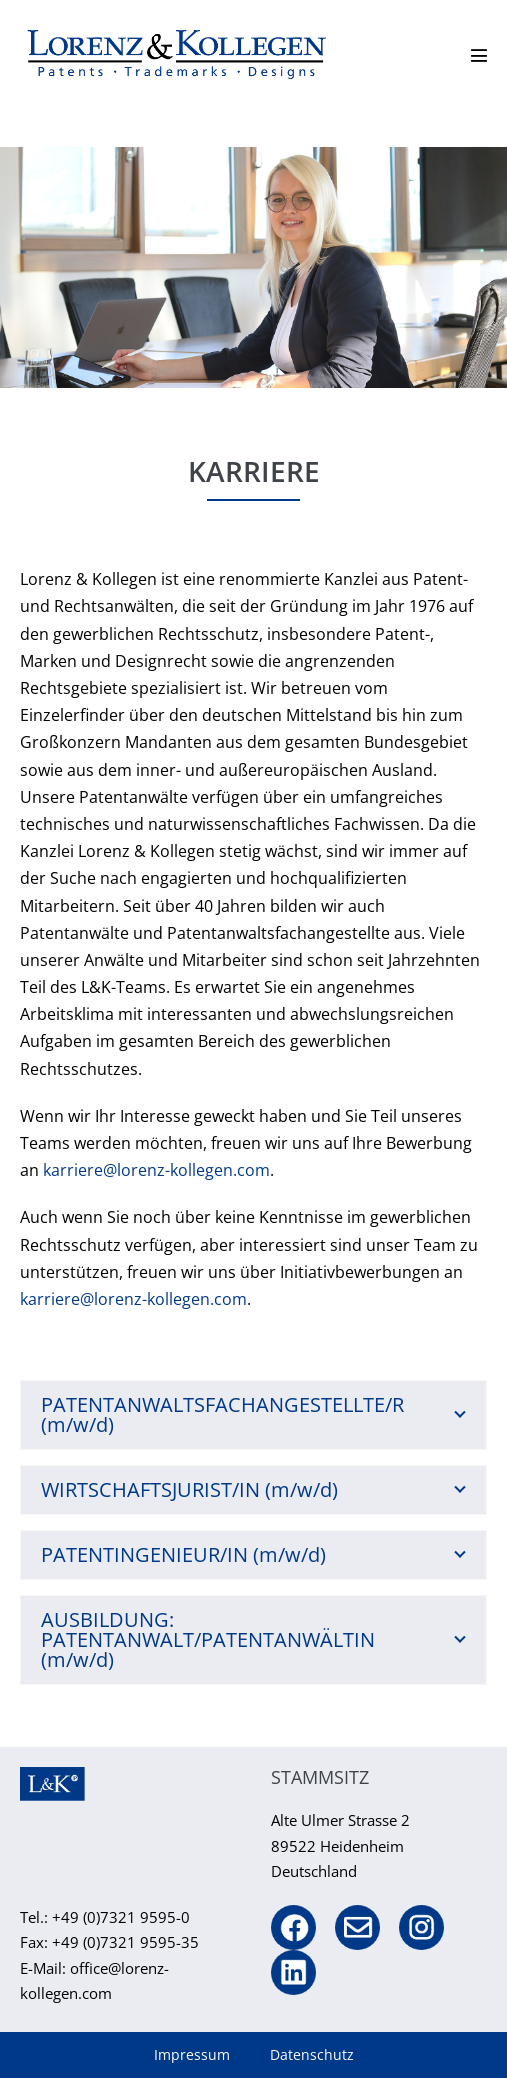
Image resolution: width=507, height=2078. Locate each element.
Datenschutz (312, 2054)
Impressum (192, 2054)
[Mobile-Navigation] (479, 55)
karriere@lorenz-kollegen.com (156, 1170)
